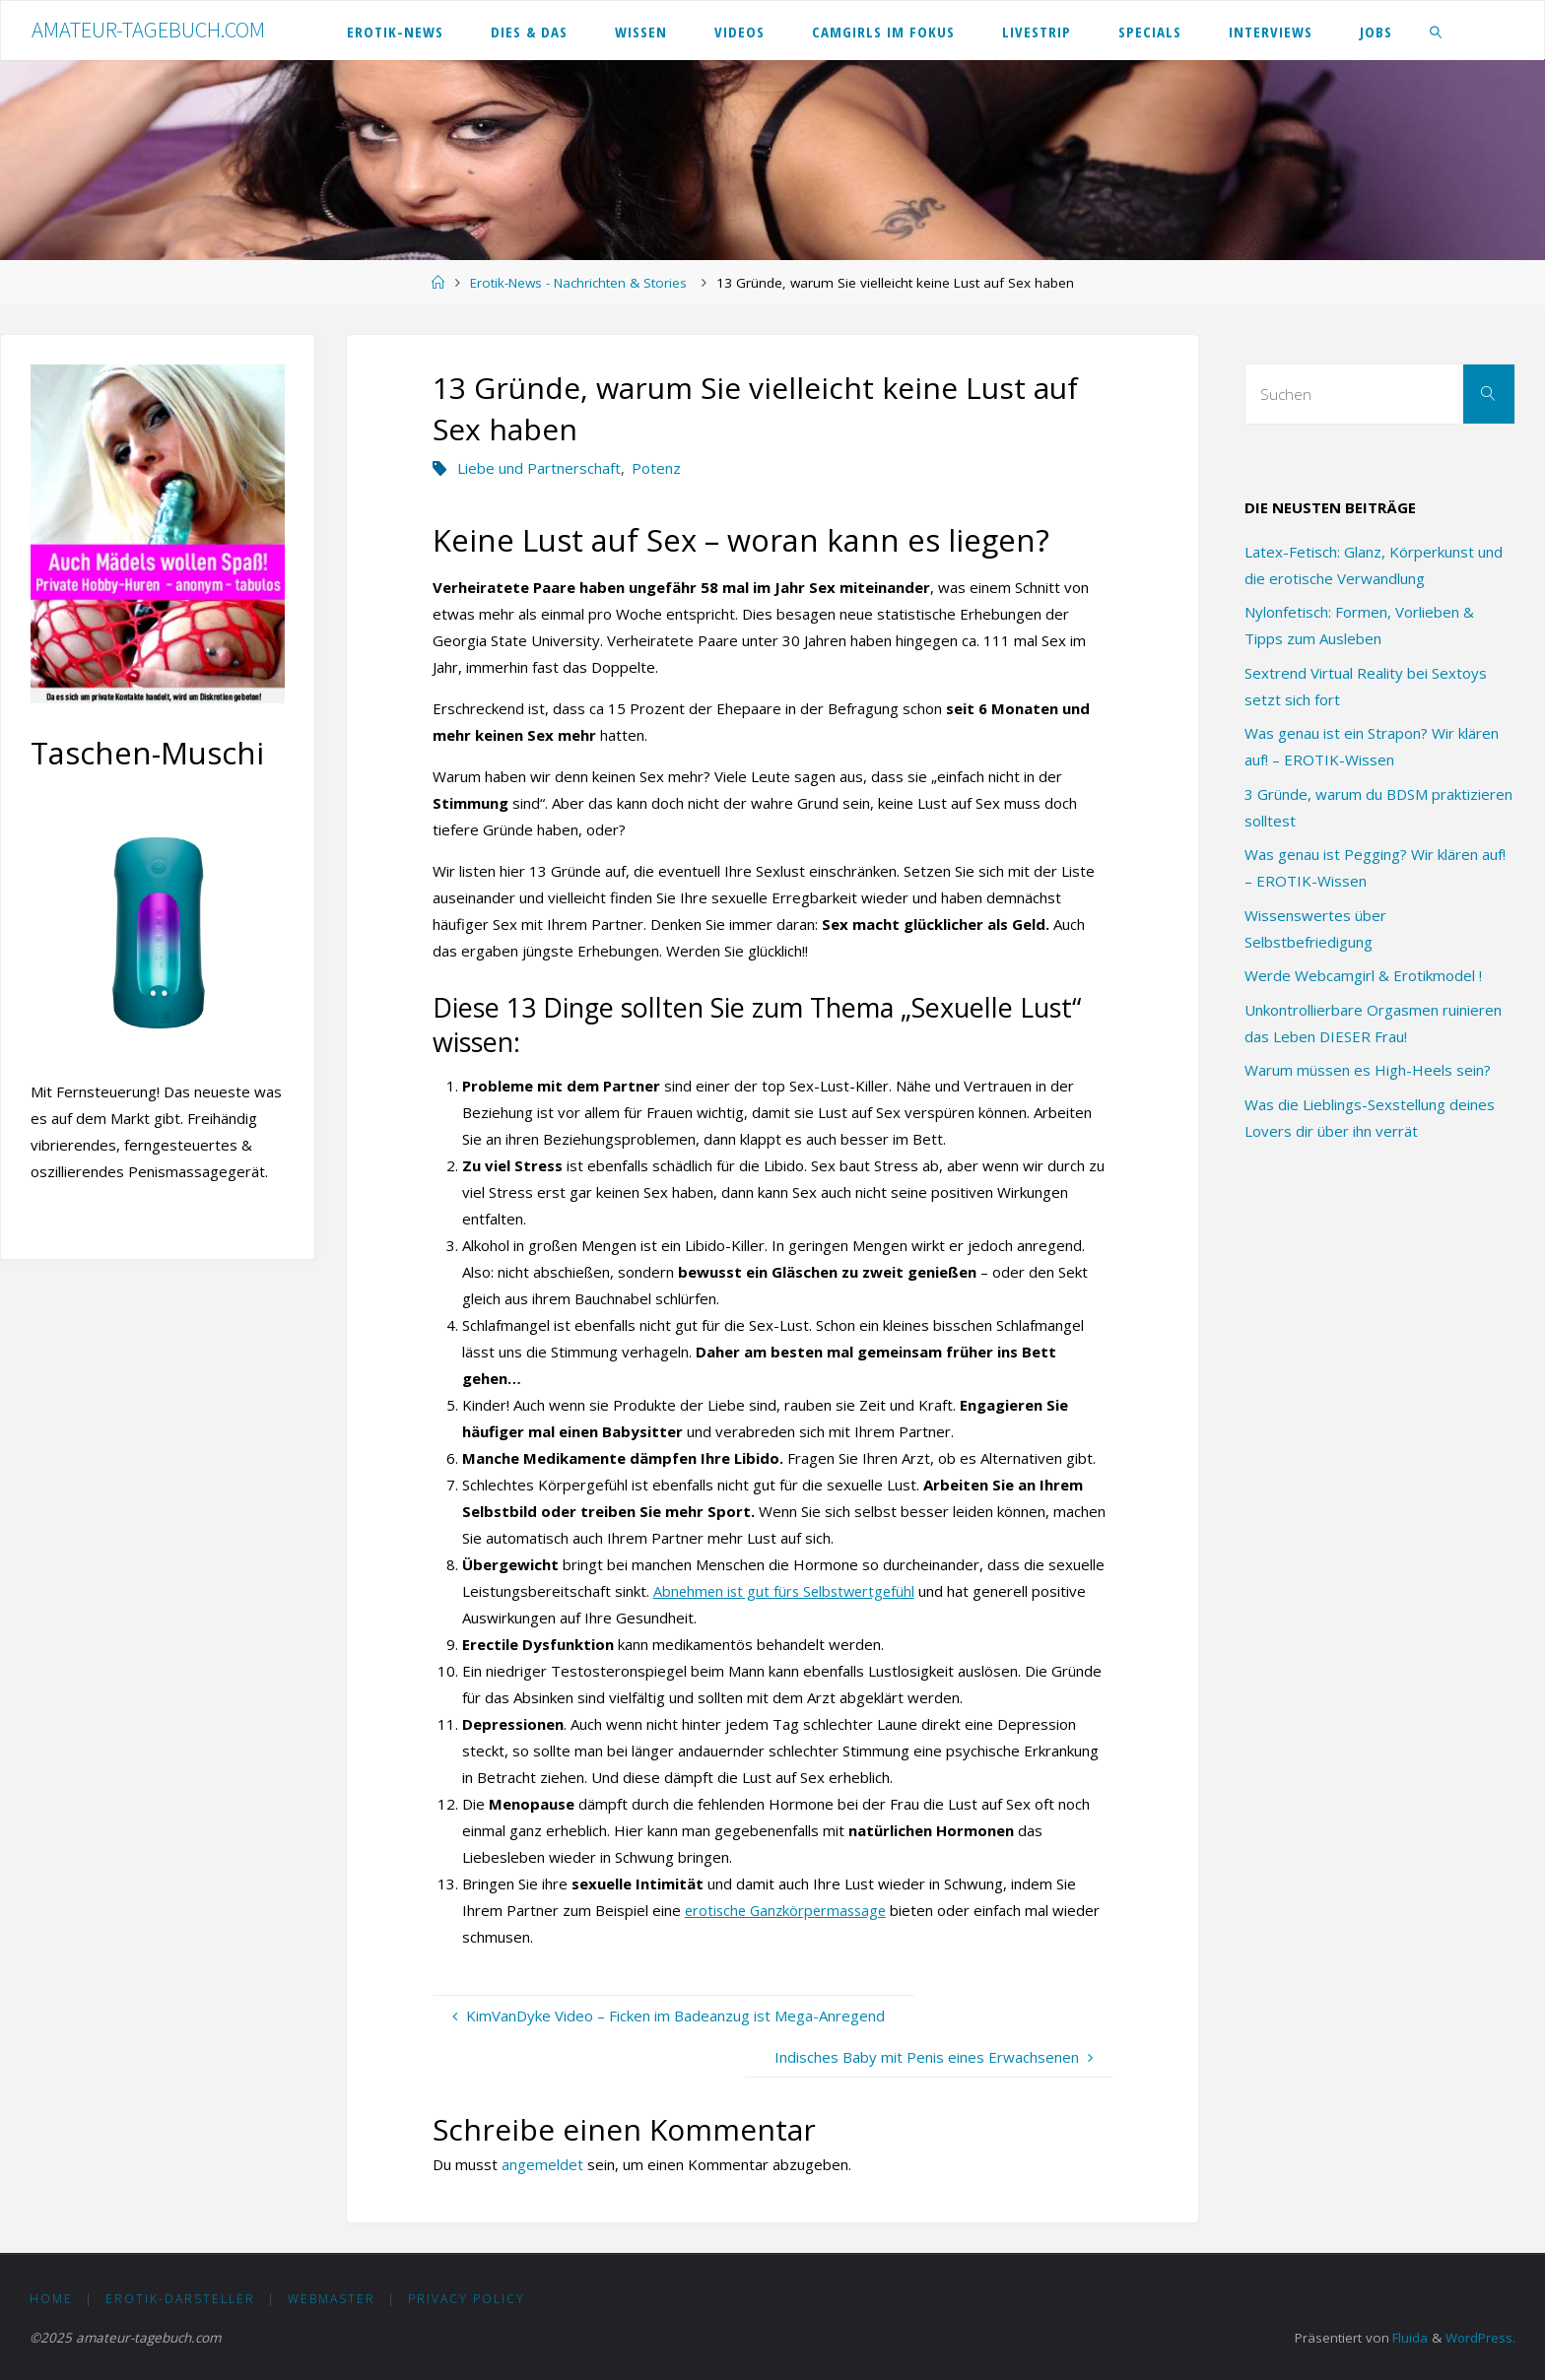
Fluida (1406, 2338)
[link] (1435, 30)
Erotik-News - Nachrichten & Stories (578, 283)
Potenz (656, 468)
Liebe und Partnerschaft (539, 468)
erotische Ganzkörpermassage (790, 1910)
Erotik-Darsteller (180, 2298)
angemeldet (542, 2164)
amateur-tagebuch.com (148, 29)
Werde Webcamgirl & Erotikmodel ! (1363, 975)
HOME (51, 2298)
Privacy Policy (466, 2298)
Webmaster (331, 2298)
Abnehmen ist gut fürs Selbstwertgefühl (788, 1591)
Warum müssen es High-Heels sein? (1367, 1070)
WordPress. (1479, 2338)
